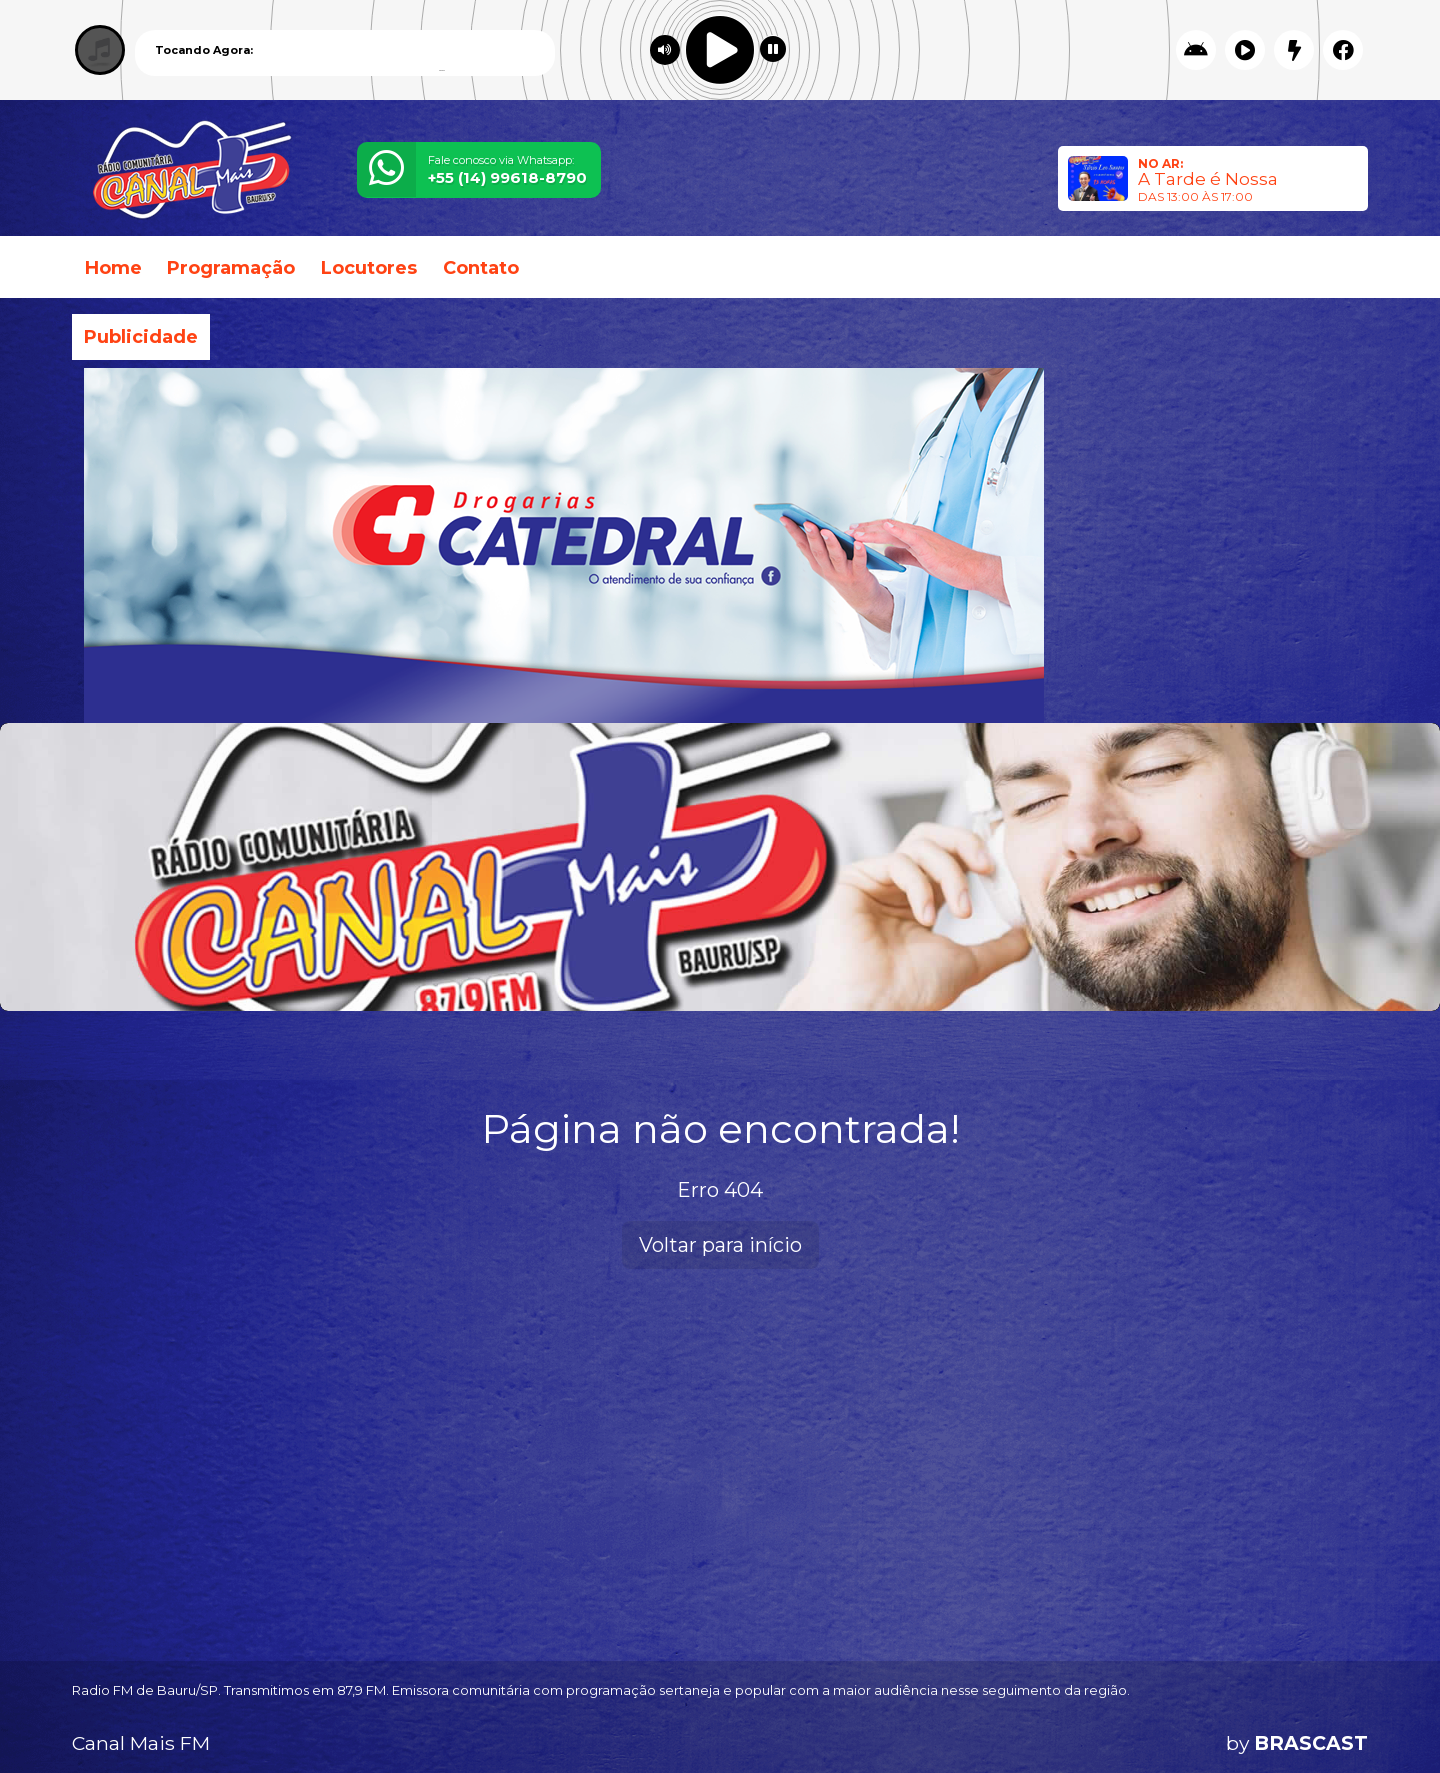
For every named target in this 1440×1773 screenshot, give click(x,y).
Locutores (369, 268)
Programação (231, 268)
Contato (481, 268)
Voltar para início (720, 1245)
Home (113, 268)
